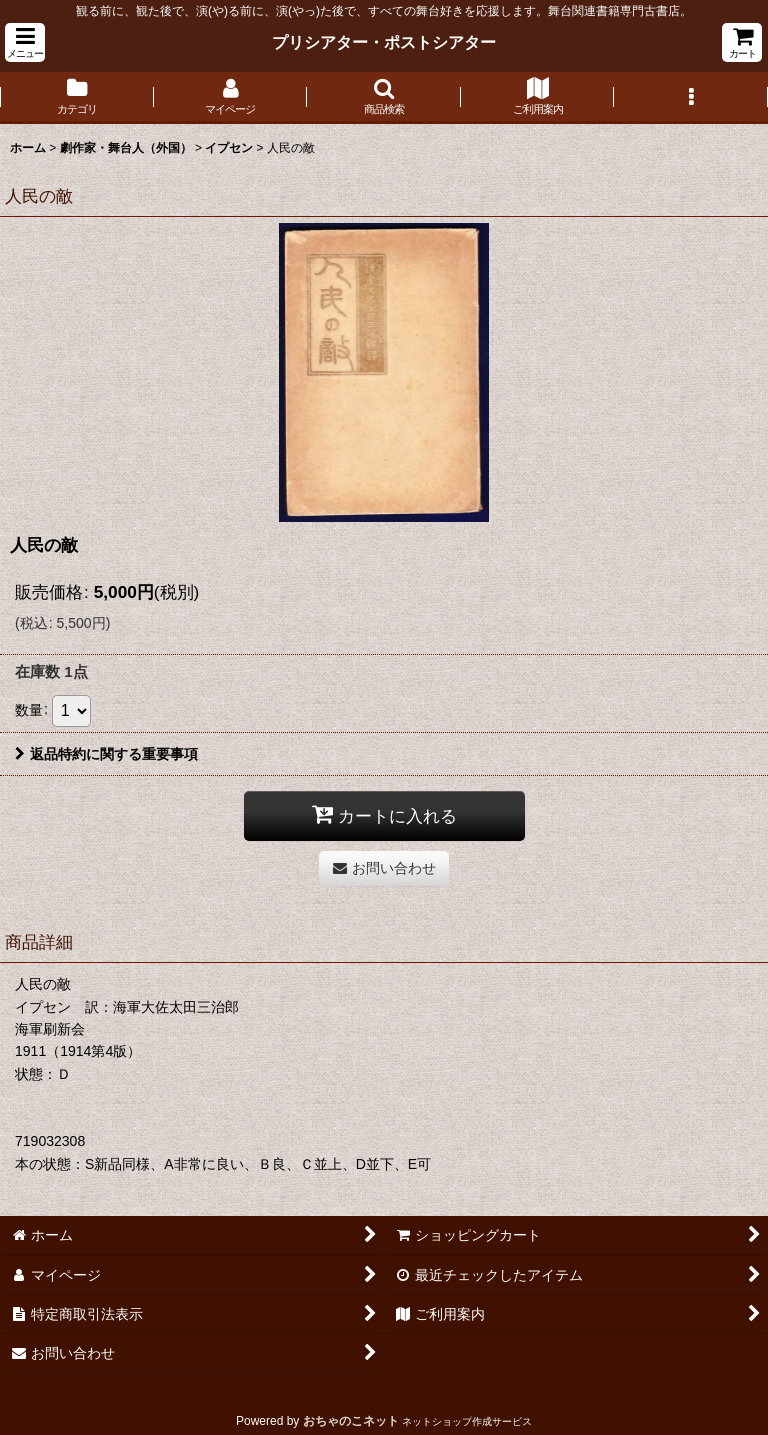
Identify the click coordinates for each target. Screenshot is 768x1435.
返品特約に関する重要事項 (106, 754)
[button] (25, 42)
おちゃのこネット (351, 1421)
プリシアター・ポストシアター (384, 42)
